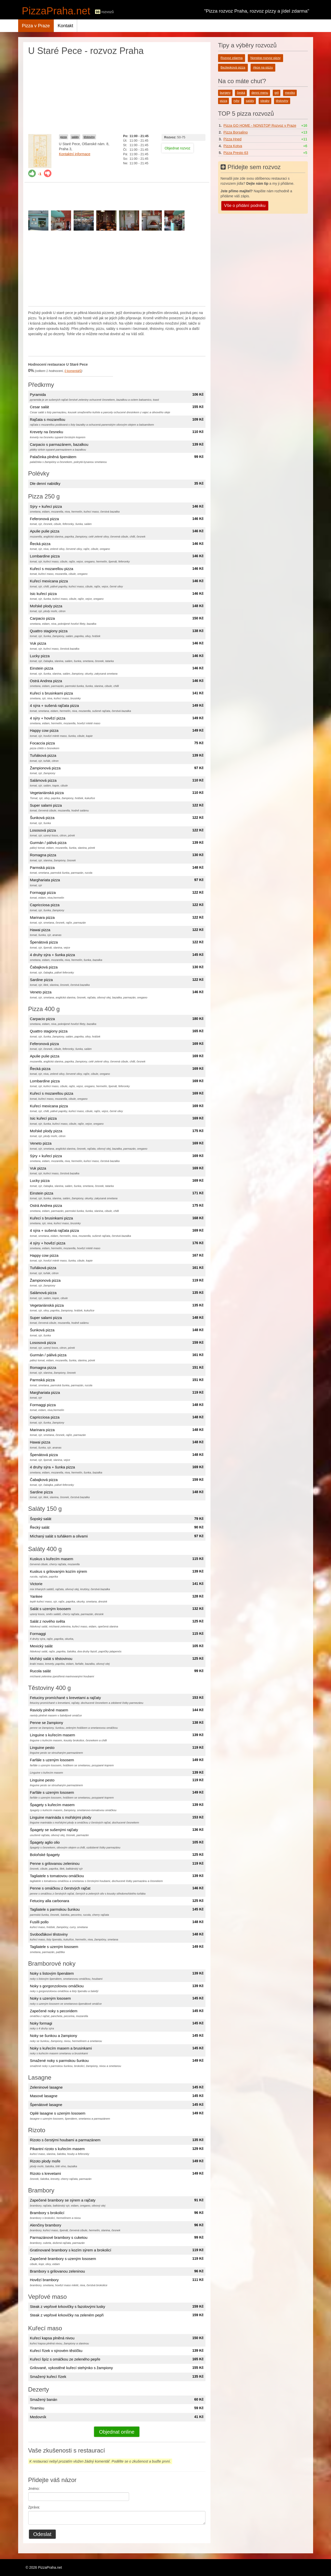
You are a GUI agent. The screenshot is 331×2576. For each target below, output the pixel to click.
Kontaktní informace (75, 154)
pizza (63, 136)
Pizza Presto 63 (235, 153)
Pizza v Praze (36, 25)
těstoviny (89, 136)
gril (277, 93)
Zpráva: (34, 2507)
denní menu (259, 93)
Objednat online (116, 2432)
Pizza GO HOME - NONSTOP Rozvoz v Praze (259, 125)
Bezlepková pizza (233, 67)
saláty (75, 136)
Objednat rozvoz (177, 148)
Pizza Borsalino (235, 132)
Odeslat (42, 2534)
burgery (225, 93)
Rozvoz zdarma (232, 58)
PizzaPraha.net (56, 10)
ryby (236, 101)
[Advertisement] (116, 93)
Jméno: (34, 2489)
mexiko (290, 93)
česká (241, 93)
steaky (264, 101)
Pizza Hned (232, 139)
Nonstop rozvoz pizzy (265, 58)
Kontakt (65, 25)
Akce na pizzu (263, 67)
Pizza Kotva (232, 146)
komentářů (73, 371)
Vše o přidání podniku (244, 205)
